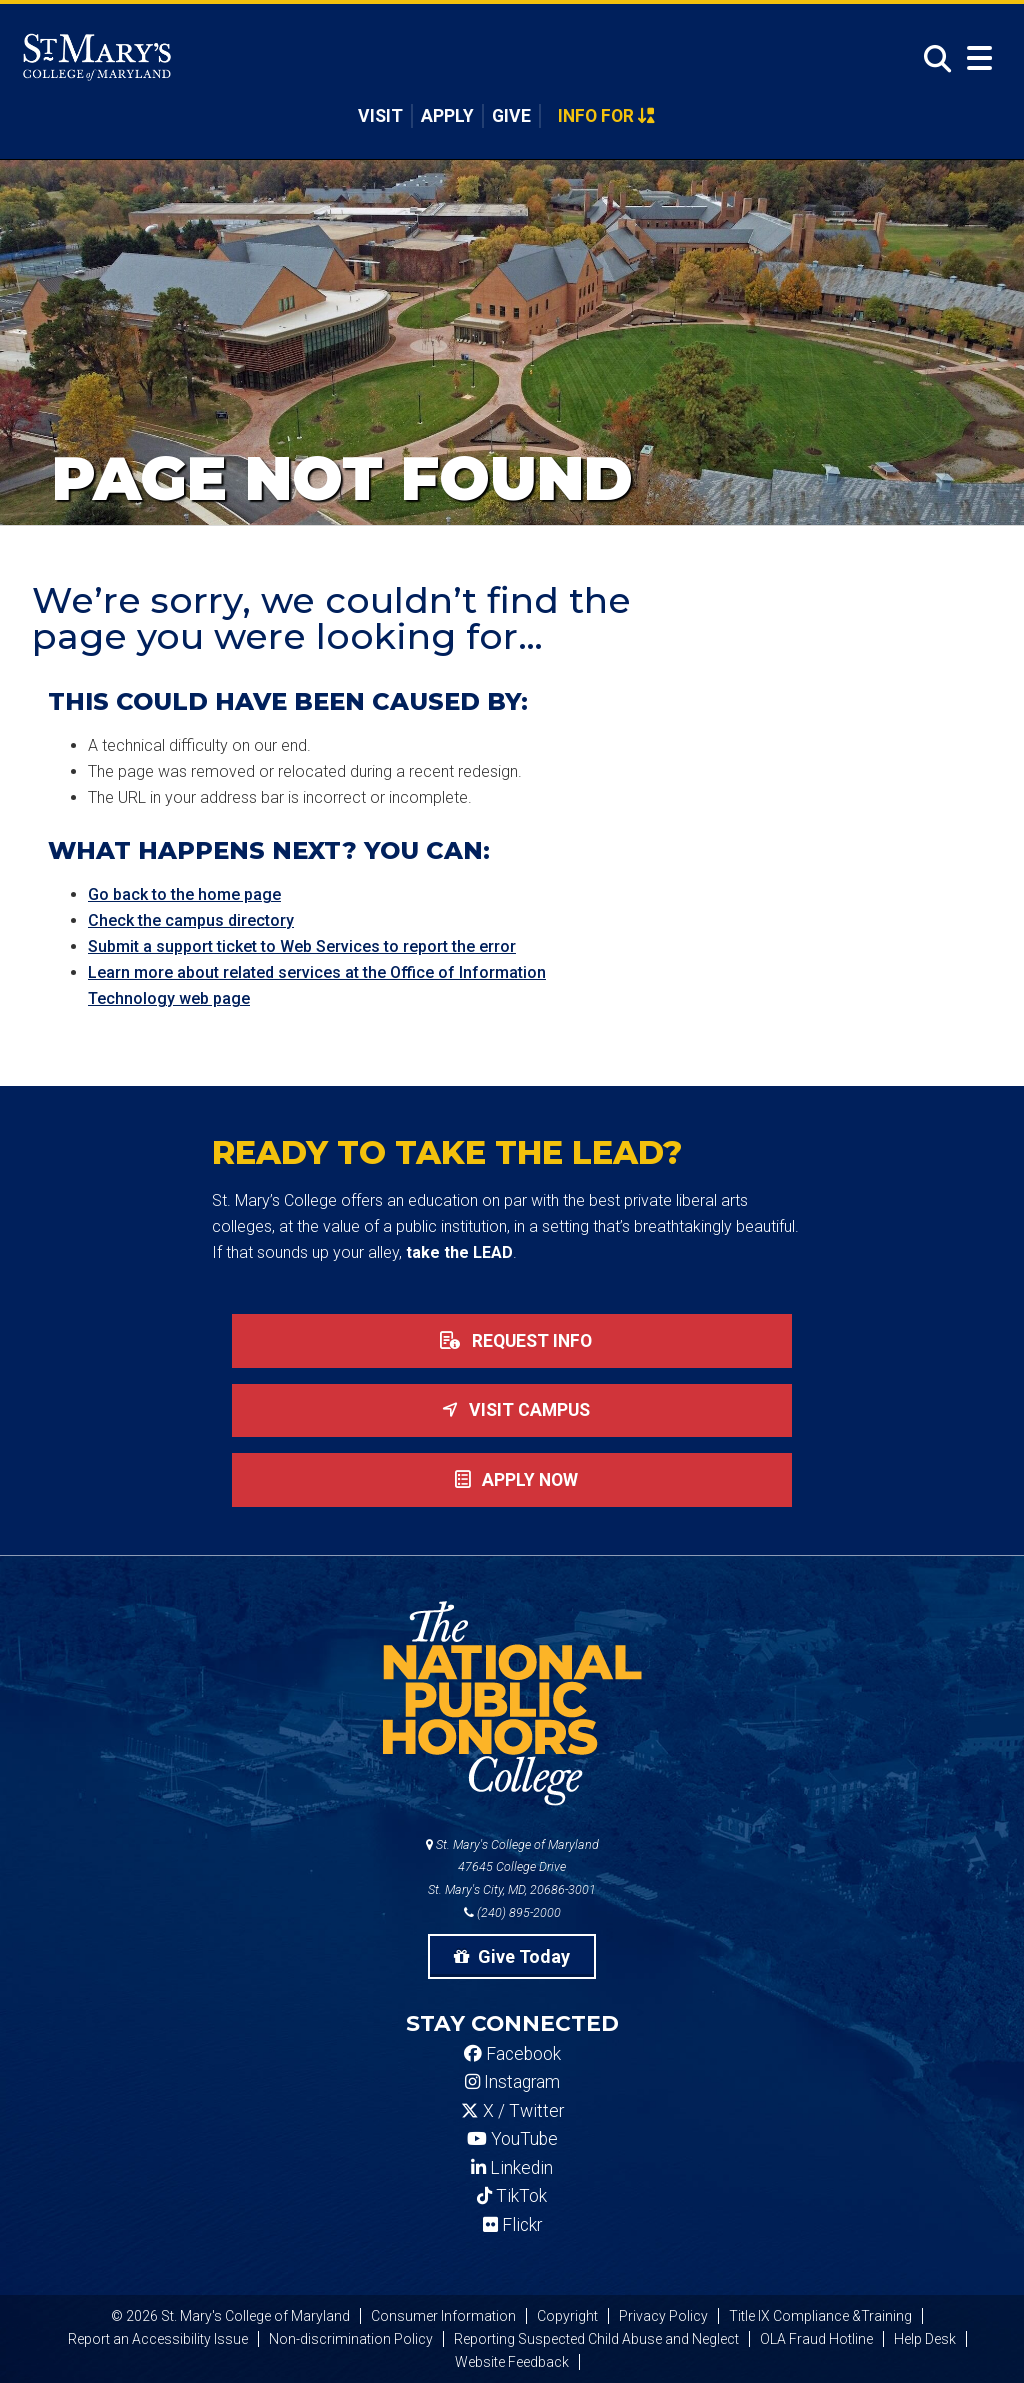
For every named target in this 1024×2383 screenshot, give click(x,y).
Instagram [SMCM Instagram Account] (512, 2082)
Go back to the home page (184, 894)
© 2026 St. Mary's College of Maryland (230, 2316)
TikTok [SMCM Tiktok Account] (512, 2196)
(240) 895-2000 (512, 1912)
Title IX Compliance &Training (820, 2316)
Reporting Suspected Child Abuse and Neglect (596, 2339)
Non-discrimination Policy (351, 2339)
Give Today (512, 1956)
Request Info (512, 1341)
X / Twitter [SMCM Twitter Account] (512, 2111)
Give (511, 116)
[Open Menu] (979, 58)
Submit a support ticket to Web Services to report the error (302, 946)
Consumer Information (443, 2316)
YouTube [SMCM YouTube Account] (512, 2139)
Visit (380, 116)
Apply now (512, 1480)
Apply (447, 116)
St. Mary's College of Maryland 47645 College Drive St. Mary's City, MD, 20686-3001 (512, 1867)
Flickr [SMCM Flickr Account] (512, 2225)
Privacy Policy (663, 2316)
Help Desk (925, 2339)
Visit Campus (512, 1410)
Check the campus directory (191, 920)
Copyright (567, 2316)
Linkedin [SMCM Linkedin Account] (512, 2168)
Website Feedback (512, 2362)
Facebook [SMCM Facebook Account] (512, 2054)
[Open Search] (932, 59)
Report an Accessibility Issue (158, 2339)
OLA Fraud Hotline (816, 2339)
